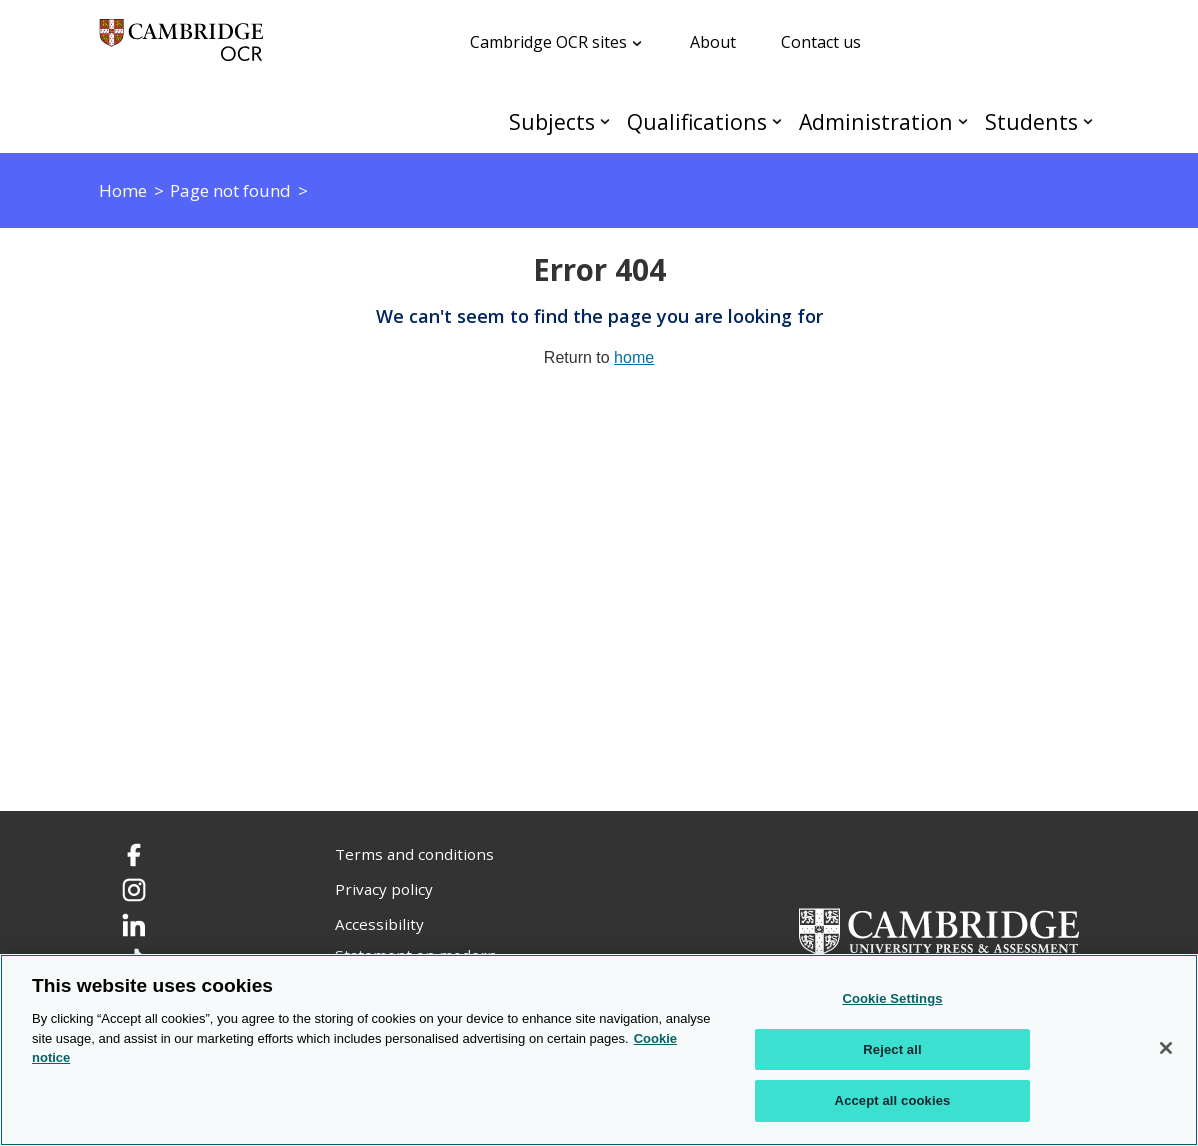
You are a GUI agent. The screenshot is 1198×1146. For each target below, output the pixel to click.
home (634, 357)
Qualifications (697, 121)
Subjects (552, 121)
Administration (876, 121)
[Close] (1166, 1048)
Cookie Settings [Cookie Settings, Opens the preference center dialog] (892, 998)
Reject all (892, 1049)
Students (1031, 121)
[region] (599, 1050)
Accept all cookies (893, 1100)
